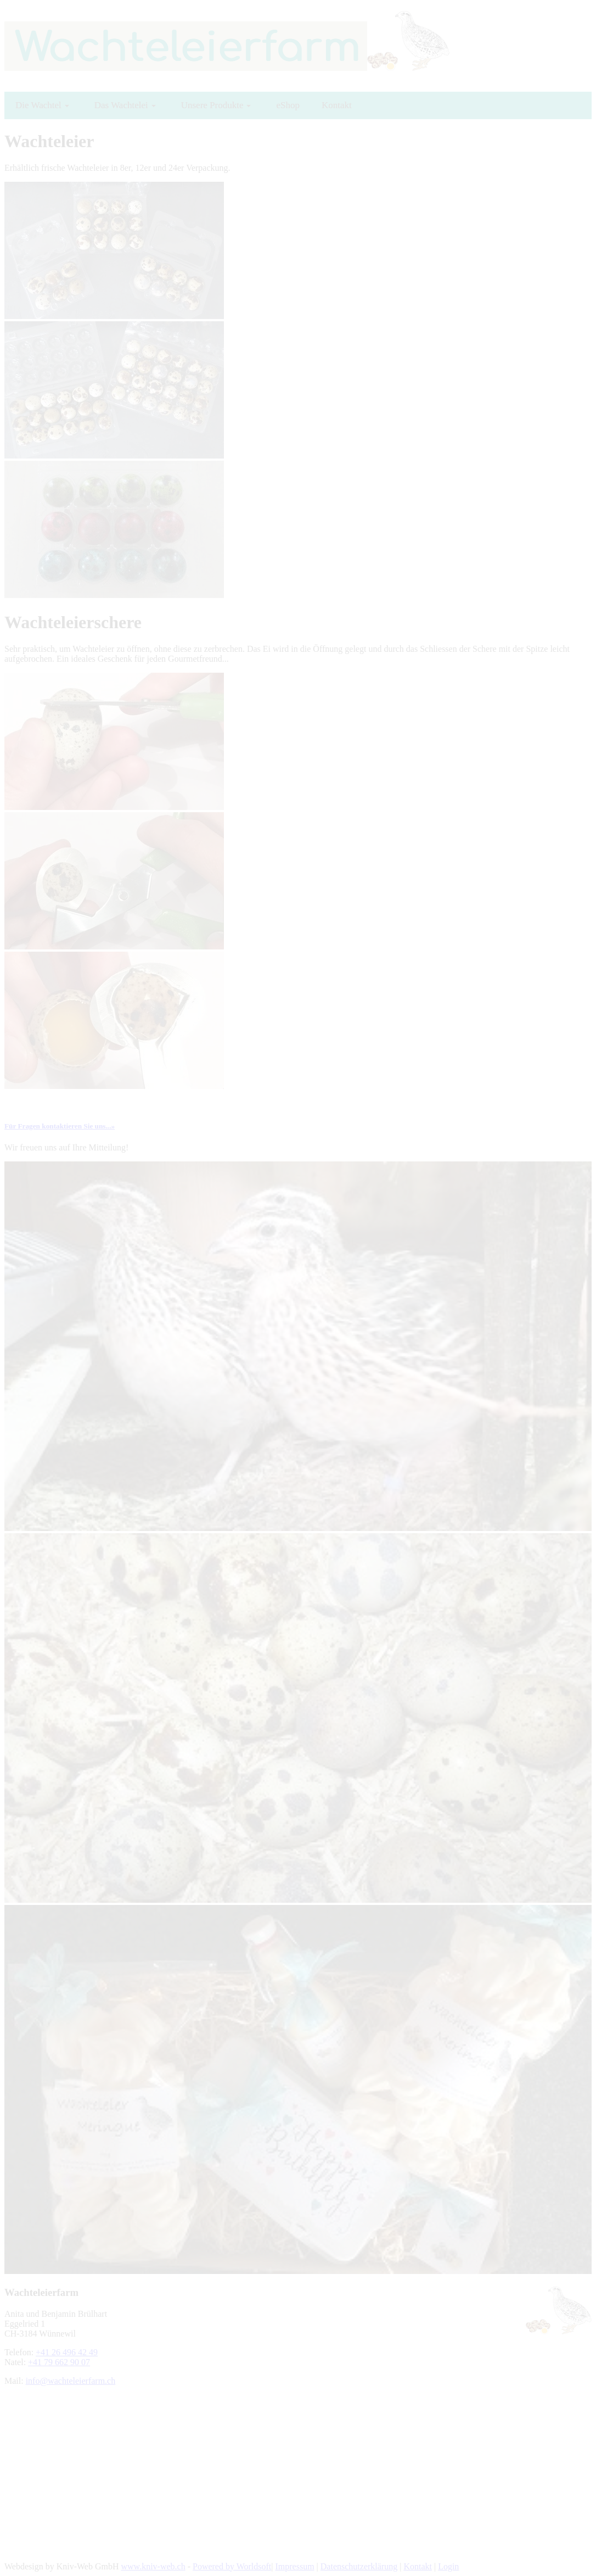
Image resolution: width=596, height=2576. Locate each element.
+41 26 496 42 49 (67, 2352)
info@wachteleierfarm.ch (71, 2380)
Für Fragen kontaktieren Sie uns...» (59, 1126)
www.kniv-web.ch (153, 2566)
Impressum (294, 2566)
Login (448, 2566)
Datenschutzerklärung (359, 2566)
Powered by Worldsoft (232, 2566)
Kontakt (417, 2566)
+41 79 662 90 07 (59, 2362)
